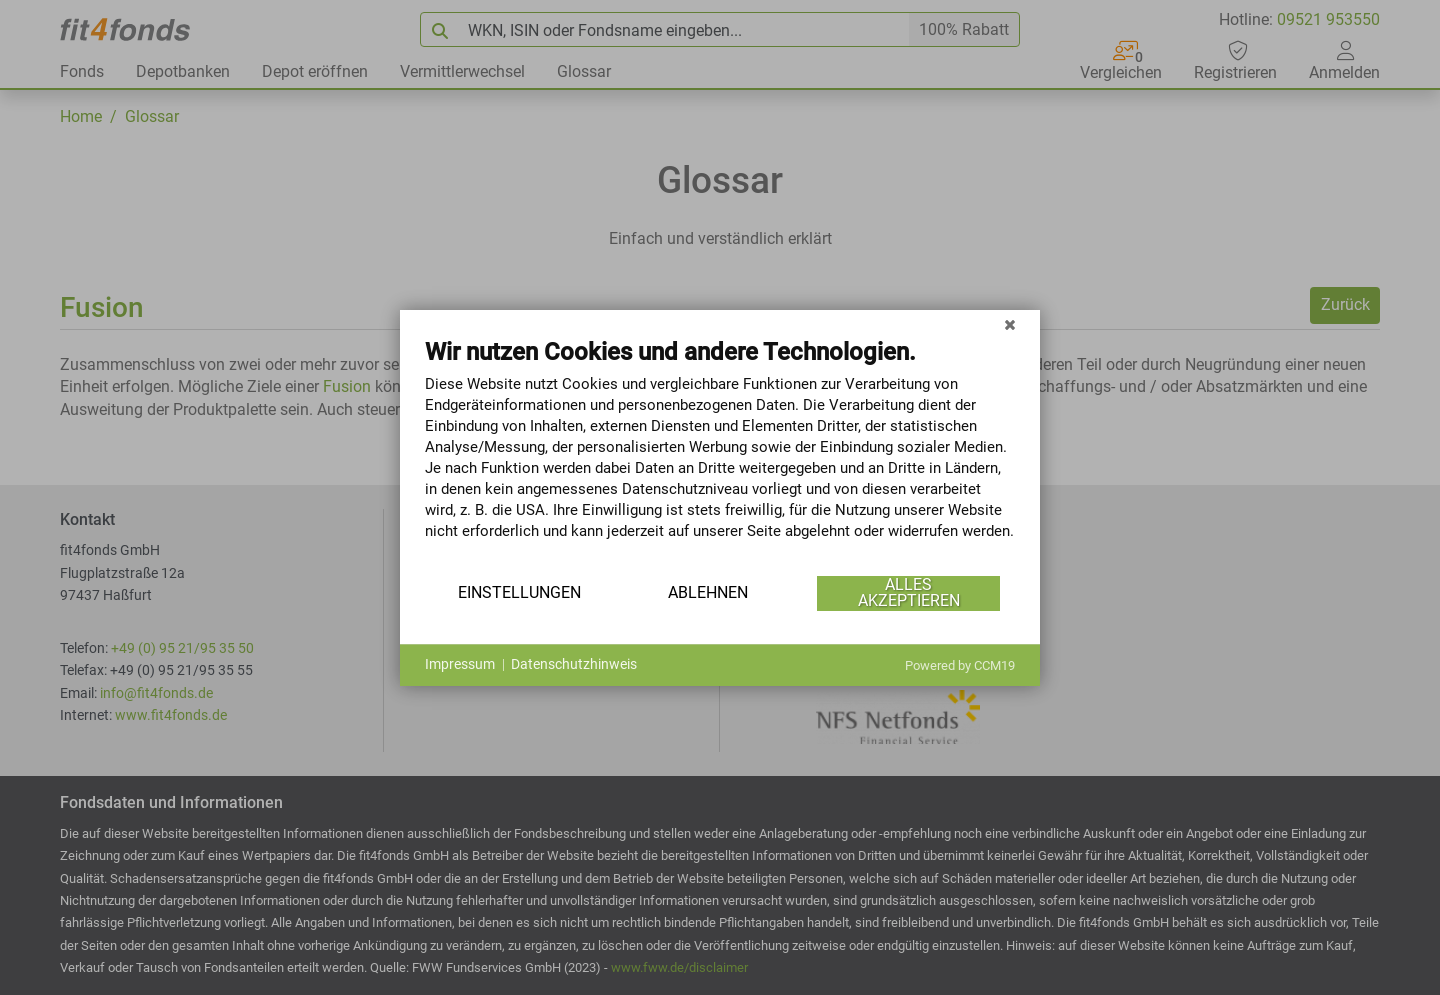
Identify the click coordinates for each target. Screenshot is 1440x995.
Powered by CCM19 (960, 665)
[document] (720, 454)
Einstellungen (519, 592)
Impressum (460, 664)
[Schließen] (1010, 325)
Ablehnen (708, 592)
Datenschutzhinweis (574, 664)
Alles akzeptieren (909, 592)
